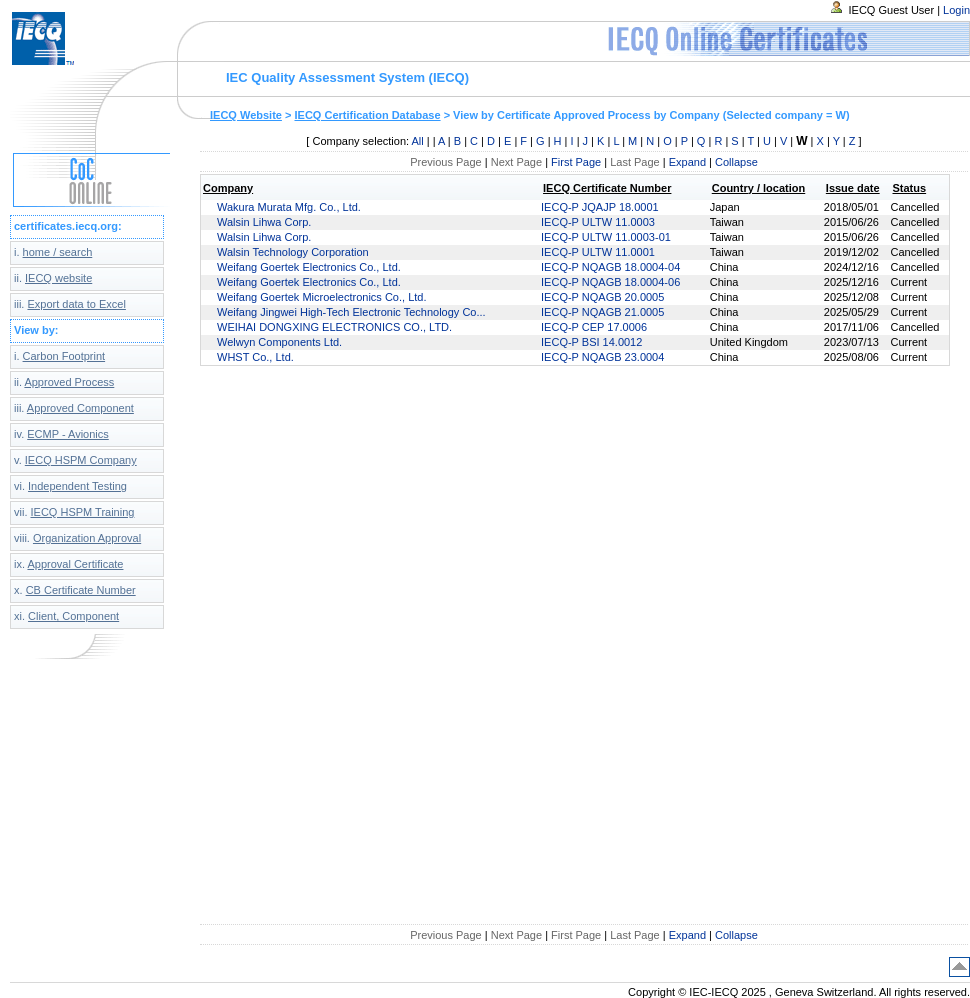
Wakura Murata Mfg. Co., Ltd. (289, 207)
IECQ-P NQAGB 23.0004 (602, 357)
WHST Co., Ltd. (255, 357)
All (418, 141)
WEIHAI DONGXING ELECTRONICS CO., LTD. (334, 327)
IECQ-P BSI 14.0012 (591, 342)
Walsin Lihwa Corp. (264, 222)
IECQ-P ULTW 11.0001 (598, 252)
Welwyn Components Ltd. (279, 342)
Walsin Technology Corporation (293, 252)
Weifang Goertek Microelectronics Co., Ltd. (322, 297)
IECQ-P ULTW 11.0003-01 (606, 237)
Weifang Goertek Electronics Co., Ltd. (309, 267)
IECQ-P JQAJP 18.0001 (600, 207)
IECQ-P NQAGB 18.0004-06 (610, 282)
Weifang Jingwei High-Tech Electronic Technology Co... (351, 312)
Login (956, 10)
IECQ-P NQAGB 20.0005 (602, 297)
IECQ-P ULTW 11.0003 (598, 222)
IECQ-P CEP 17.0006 (594, 327)
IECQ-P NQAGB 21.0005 (602, 312)
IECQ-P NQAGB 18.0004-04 (610, 267)
